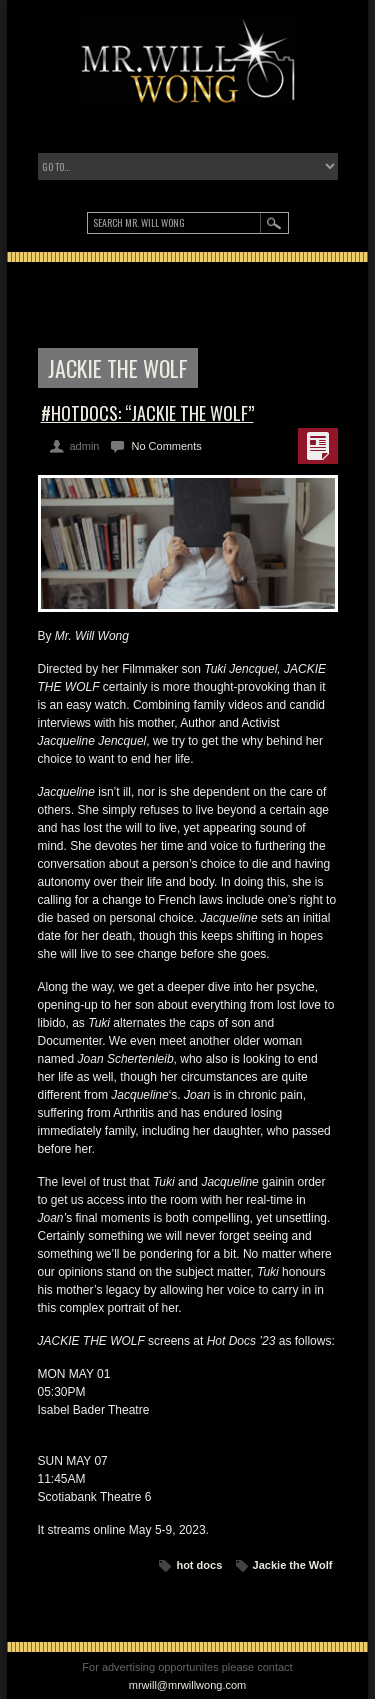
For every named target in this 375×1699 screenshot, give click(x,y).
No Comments (166, 446)
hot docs (199, 1565)
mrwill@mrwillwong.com (188, 1685)
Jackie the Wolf (293, 1565)
